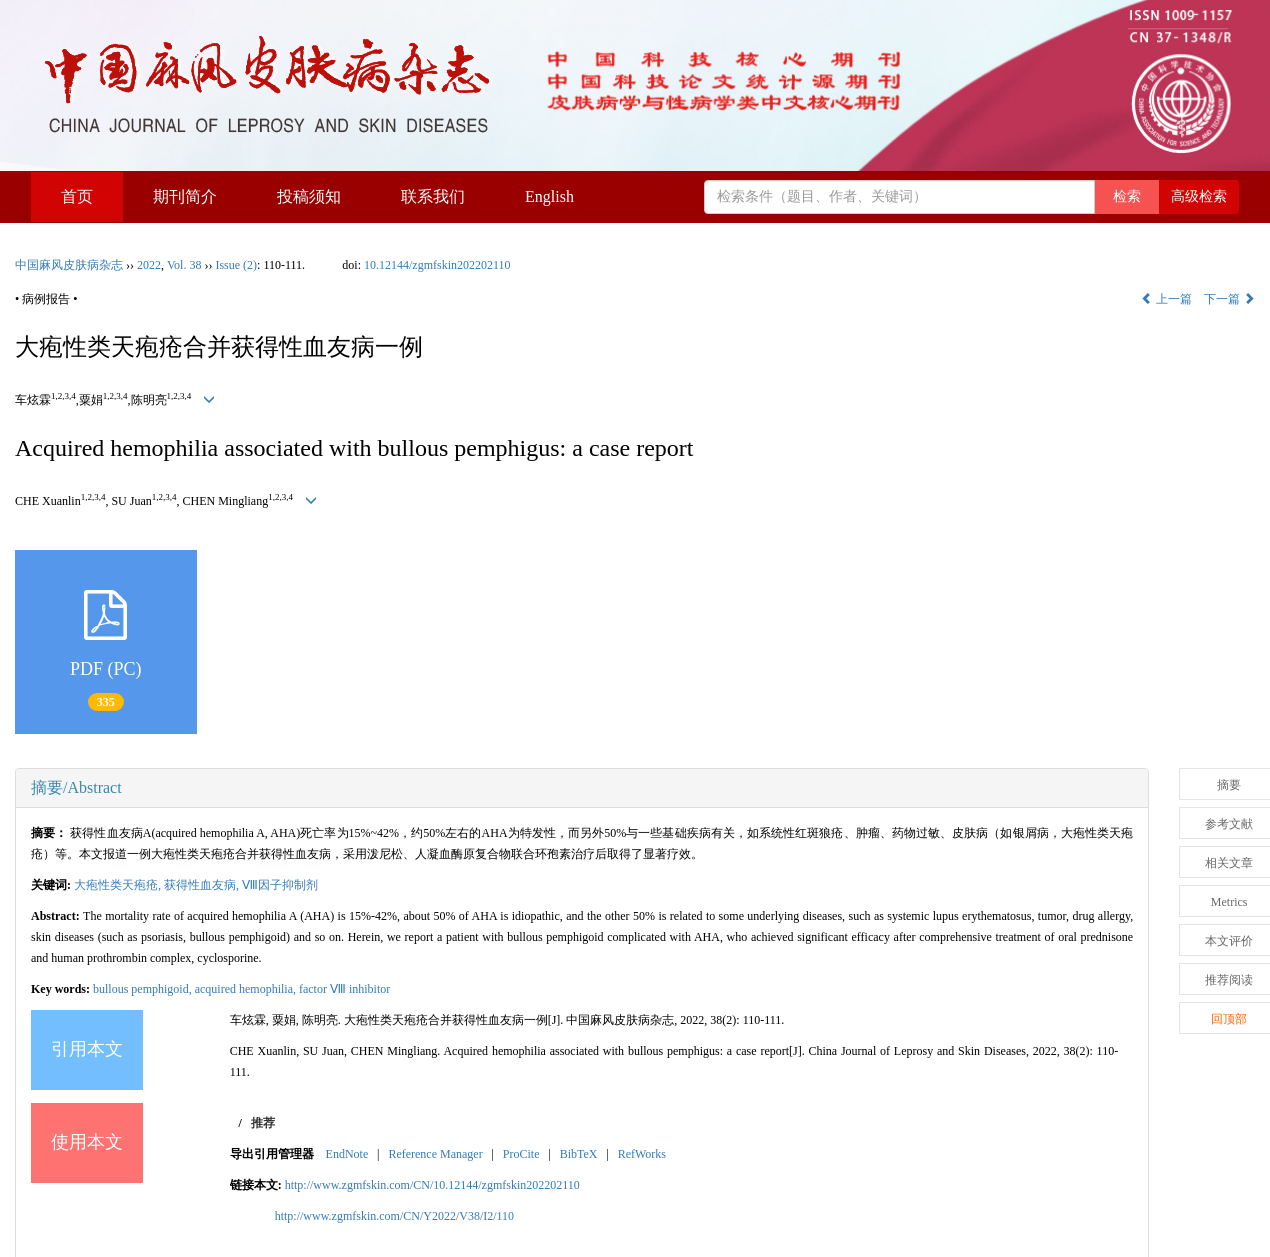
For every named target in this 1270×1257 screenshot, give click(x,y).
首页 (77, 196)
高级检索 (1199, 196)
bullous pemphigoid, (144, 989)
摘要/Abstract (76, 787)
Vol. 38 (184, 265)
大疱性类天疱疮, (119, 885)
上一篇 (1166, 299)
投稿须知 (309, 196)
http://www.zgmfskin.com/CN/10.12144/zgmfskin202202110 (432, 1185)
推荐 (263, 1123)
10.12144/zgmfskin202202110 (437, 265)
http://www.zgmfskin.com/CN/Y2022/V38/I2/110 (394, 1216)
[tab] (582, 788)
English (549, 196)
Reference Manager (435, 1154)
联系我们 (433, 196)
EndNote (347, 1154)
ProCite (521, 1154)
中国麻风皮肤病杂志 (69, 265)
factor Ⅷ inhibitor (344, 989)
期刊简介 (185, 196)
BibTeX (579, 1154)
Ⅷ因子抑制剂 (280, 885)
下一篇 (1229, 299)
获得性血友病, (203, 885)
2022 (149, 265)
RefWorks (642, 1154)
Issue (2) (236, 265)
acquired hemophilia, (247, 989)
